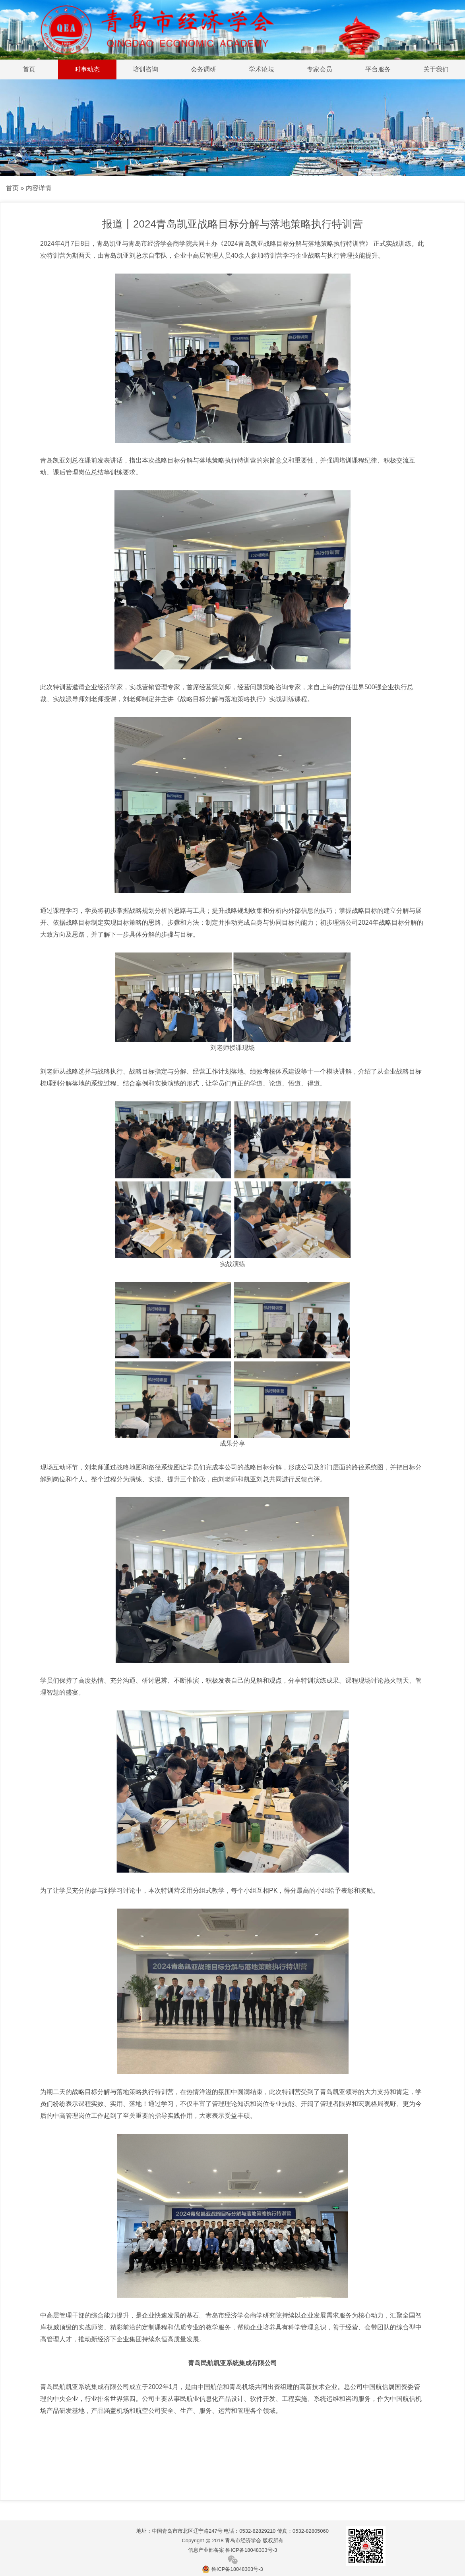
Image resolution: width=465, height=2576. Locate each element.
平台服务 (378, 69)
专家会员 (319, 69)
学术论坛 (261, 69)
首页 (29, 69)
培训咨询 (145, 69)
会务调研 (203, 69)
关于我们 (436, 69)
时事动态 (87, 69)
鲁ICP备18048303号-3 (232, 2569)
